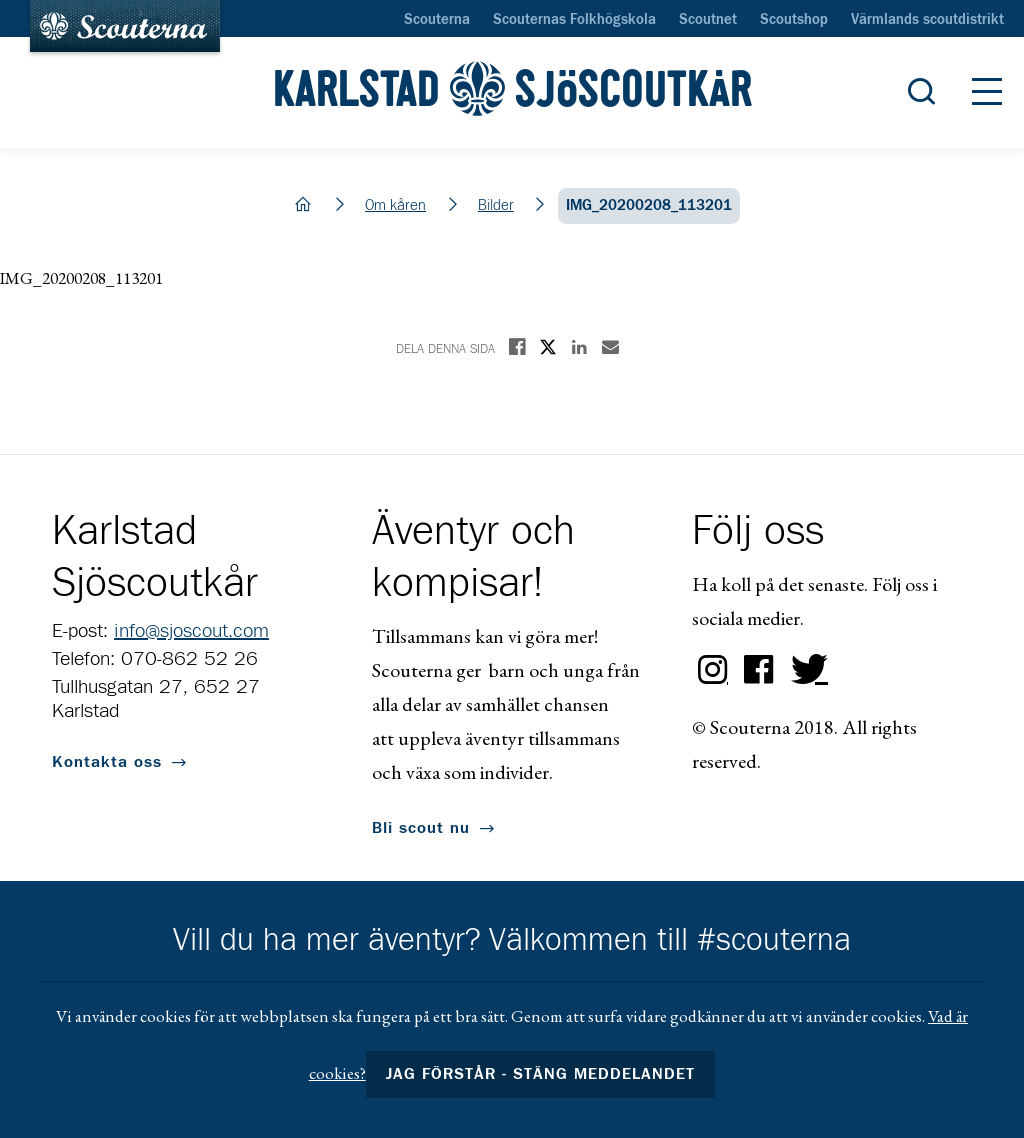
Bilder (496, 205)
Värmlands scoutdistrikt (927, 20)
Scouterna (437, 20)
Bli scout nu (421, 828)
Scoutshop (794, 20)
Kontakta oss (107, 762)
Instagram (713, 670)
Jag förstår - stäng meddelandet (541, 1074)
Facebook (759, 670)
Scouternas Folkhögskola (574, 20)
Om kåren (395, 205)
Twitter (805, 670)
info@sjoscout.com (191, 631)
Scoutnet (708, 20)
